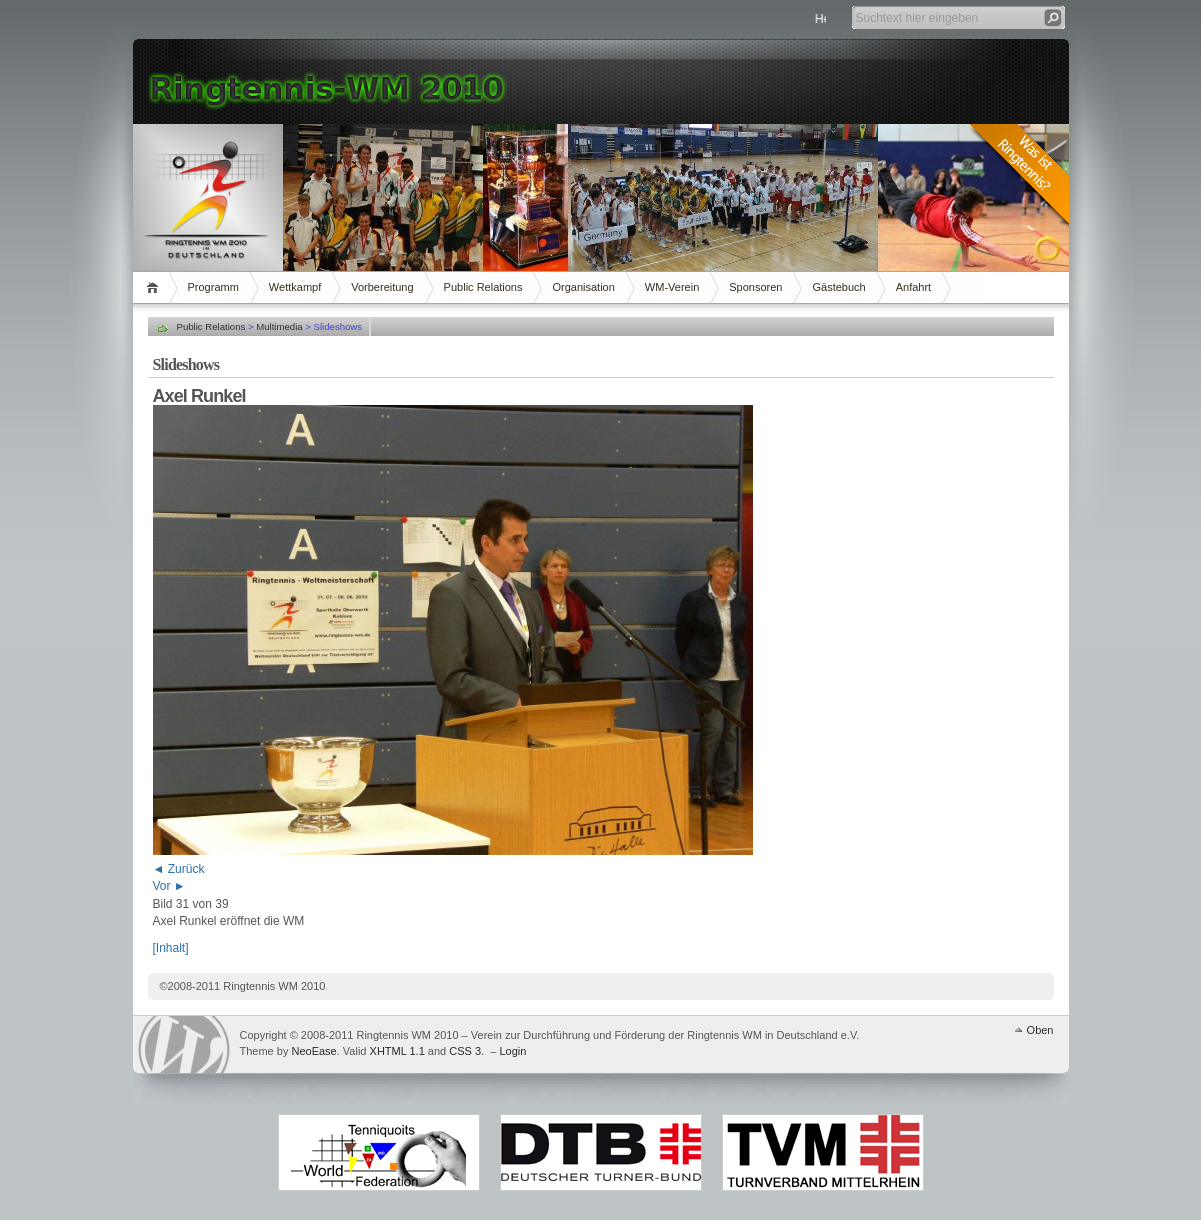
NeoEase (313, 1051)
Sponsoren (755, 287)
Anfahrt (913, 287)
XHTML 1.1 (397, 1051)
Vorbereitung (382, 287)
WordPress (184, 1044)
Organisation (583, 287)
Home (155, 287)
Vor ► (169, 886)
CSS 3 (465, 1051)
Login (512, 1051)
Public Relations (483, 287)
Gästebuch (838, 287)
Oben (1040, 1030)
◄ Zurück (179, 869)
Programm (213, 287)
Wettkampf (295, 287)
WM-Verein (672, 287)
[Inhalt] (171, 948)
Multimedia (279, 326)
